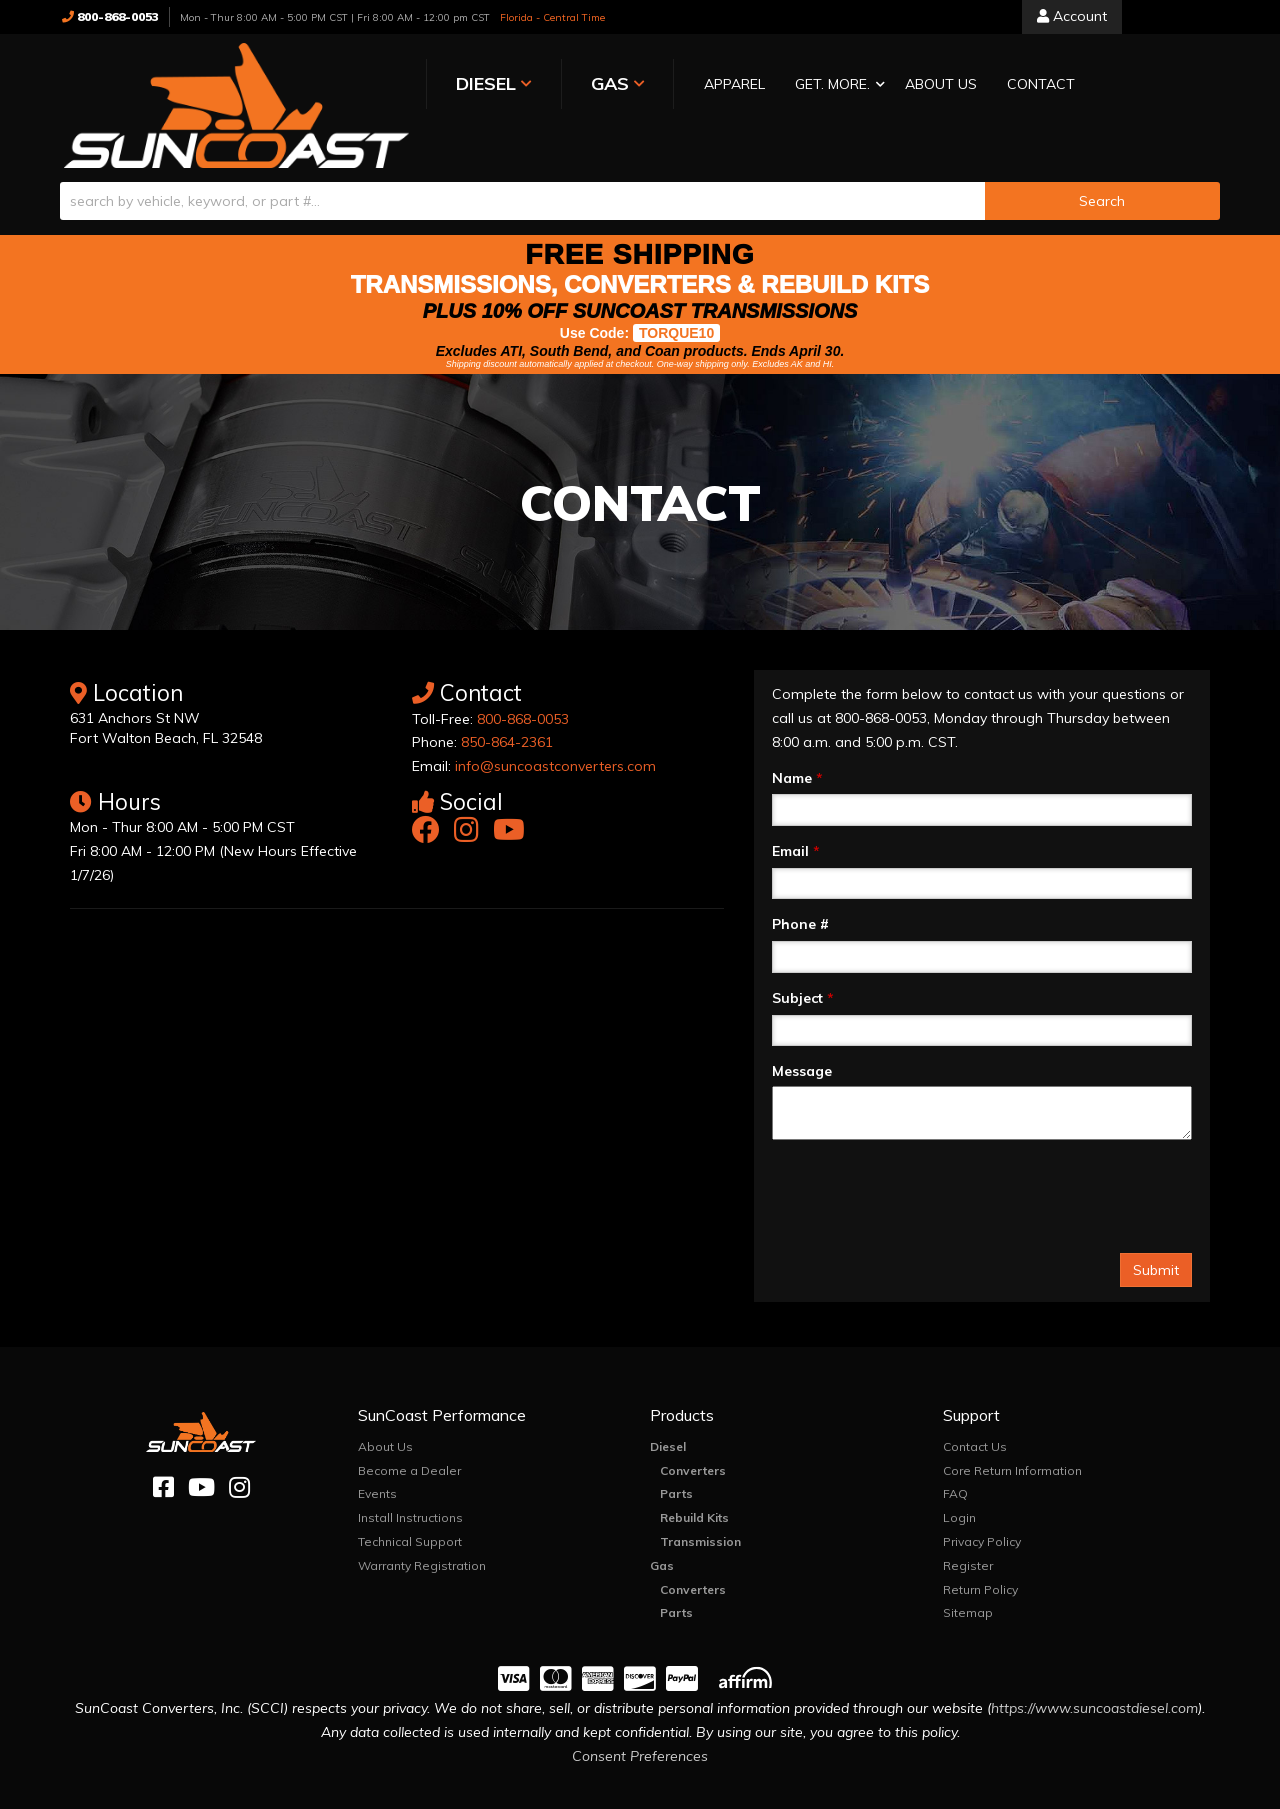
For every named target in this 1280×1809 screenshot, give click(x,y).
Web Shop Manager (840, 1792)
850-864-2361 (507, 702)
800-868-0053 (523, 679)
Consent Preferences (640, 1716)
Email (796, 811)
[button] (713, 85)
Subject (803, 958)
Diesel (668, 1406)
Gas (662, 1525)
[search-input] (522, 161)
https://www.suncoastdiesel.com (1094, 1668)
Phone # (800, 884)
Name (797, 738)
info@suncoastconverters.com (555, 726)
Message (802, 1031)
